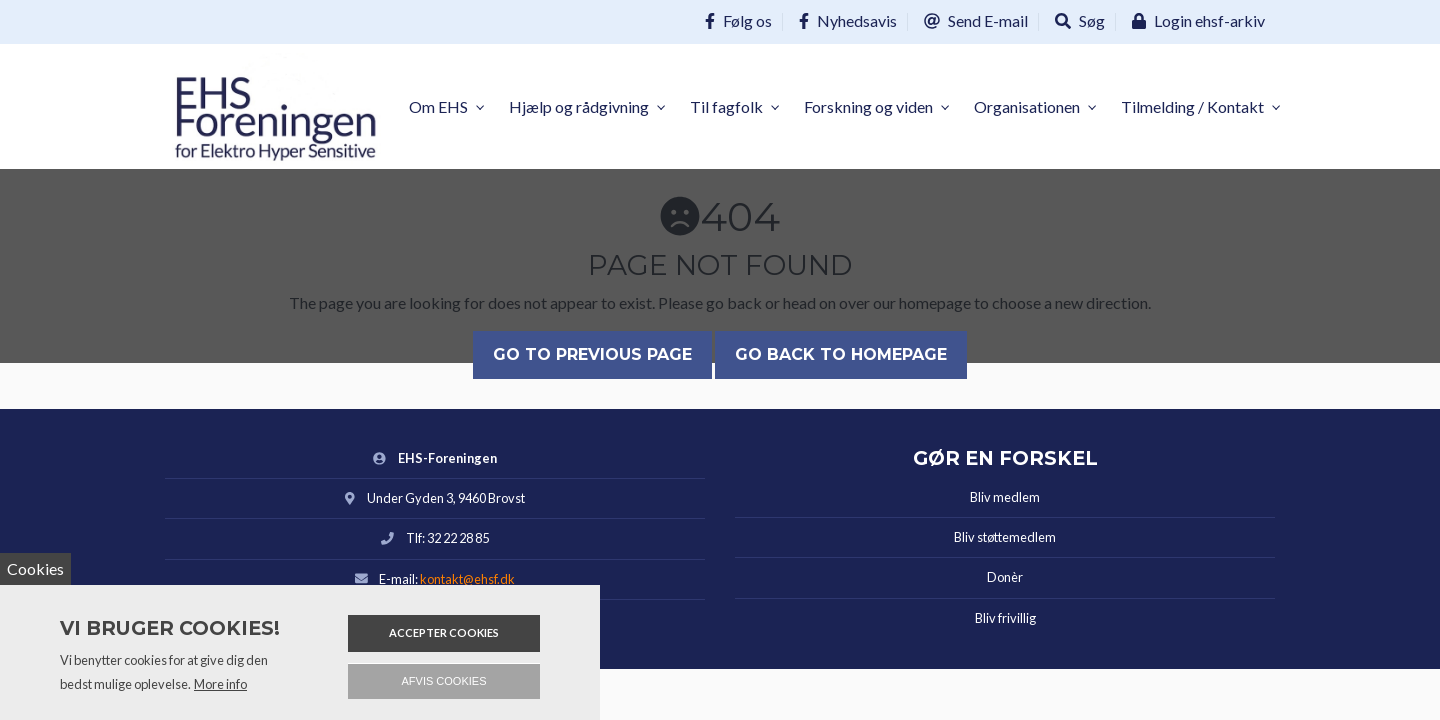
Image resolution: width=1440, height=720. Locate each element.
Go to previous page (592, 354)
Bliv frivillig (1005, 618)
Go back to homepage (841, 354)
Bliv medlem (1005, 497)
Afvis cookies (444, 681)
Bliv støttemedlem (1005, 537)
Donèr (1005, 577)
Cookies (35, 568)
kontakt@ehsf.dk (467, 579)
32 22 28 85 (458, 538)
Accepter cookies (444, 632)
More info (220, 684)
